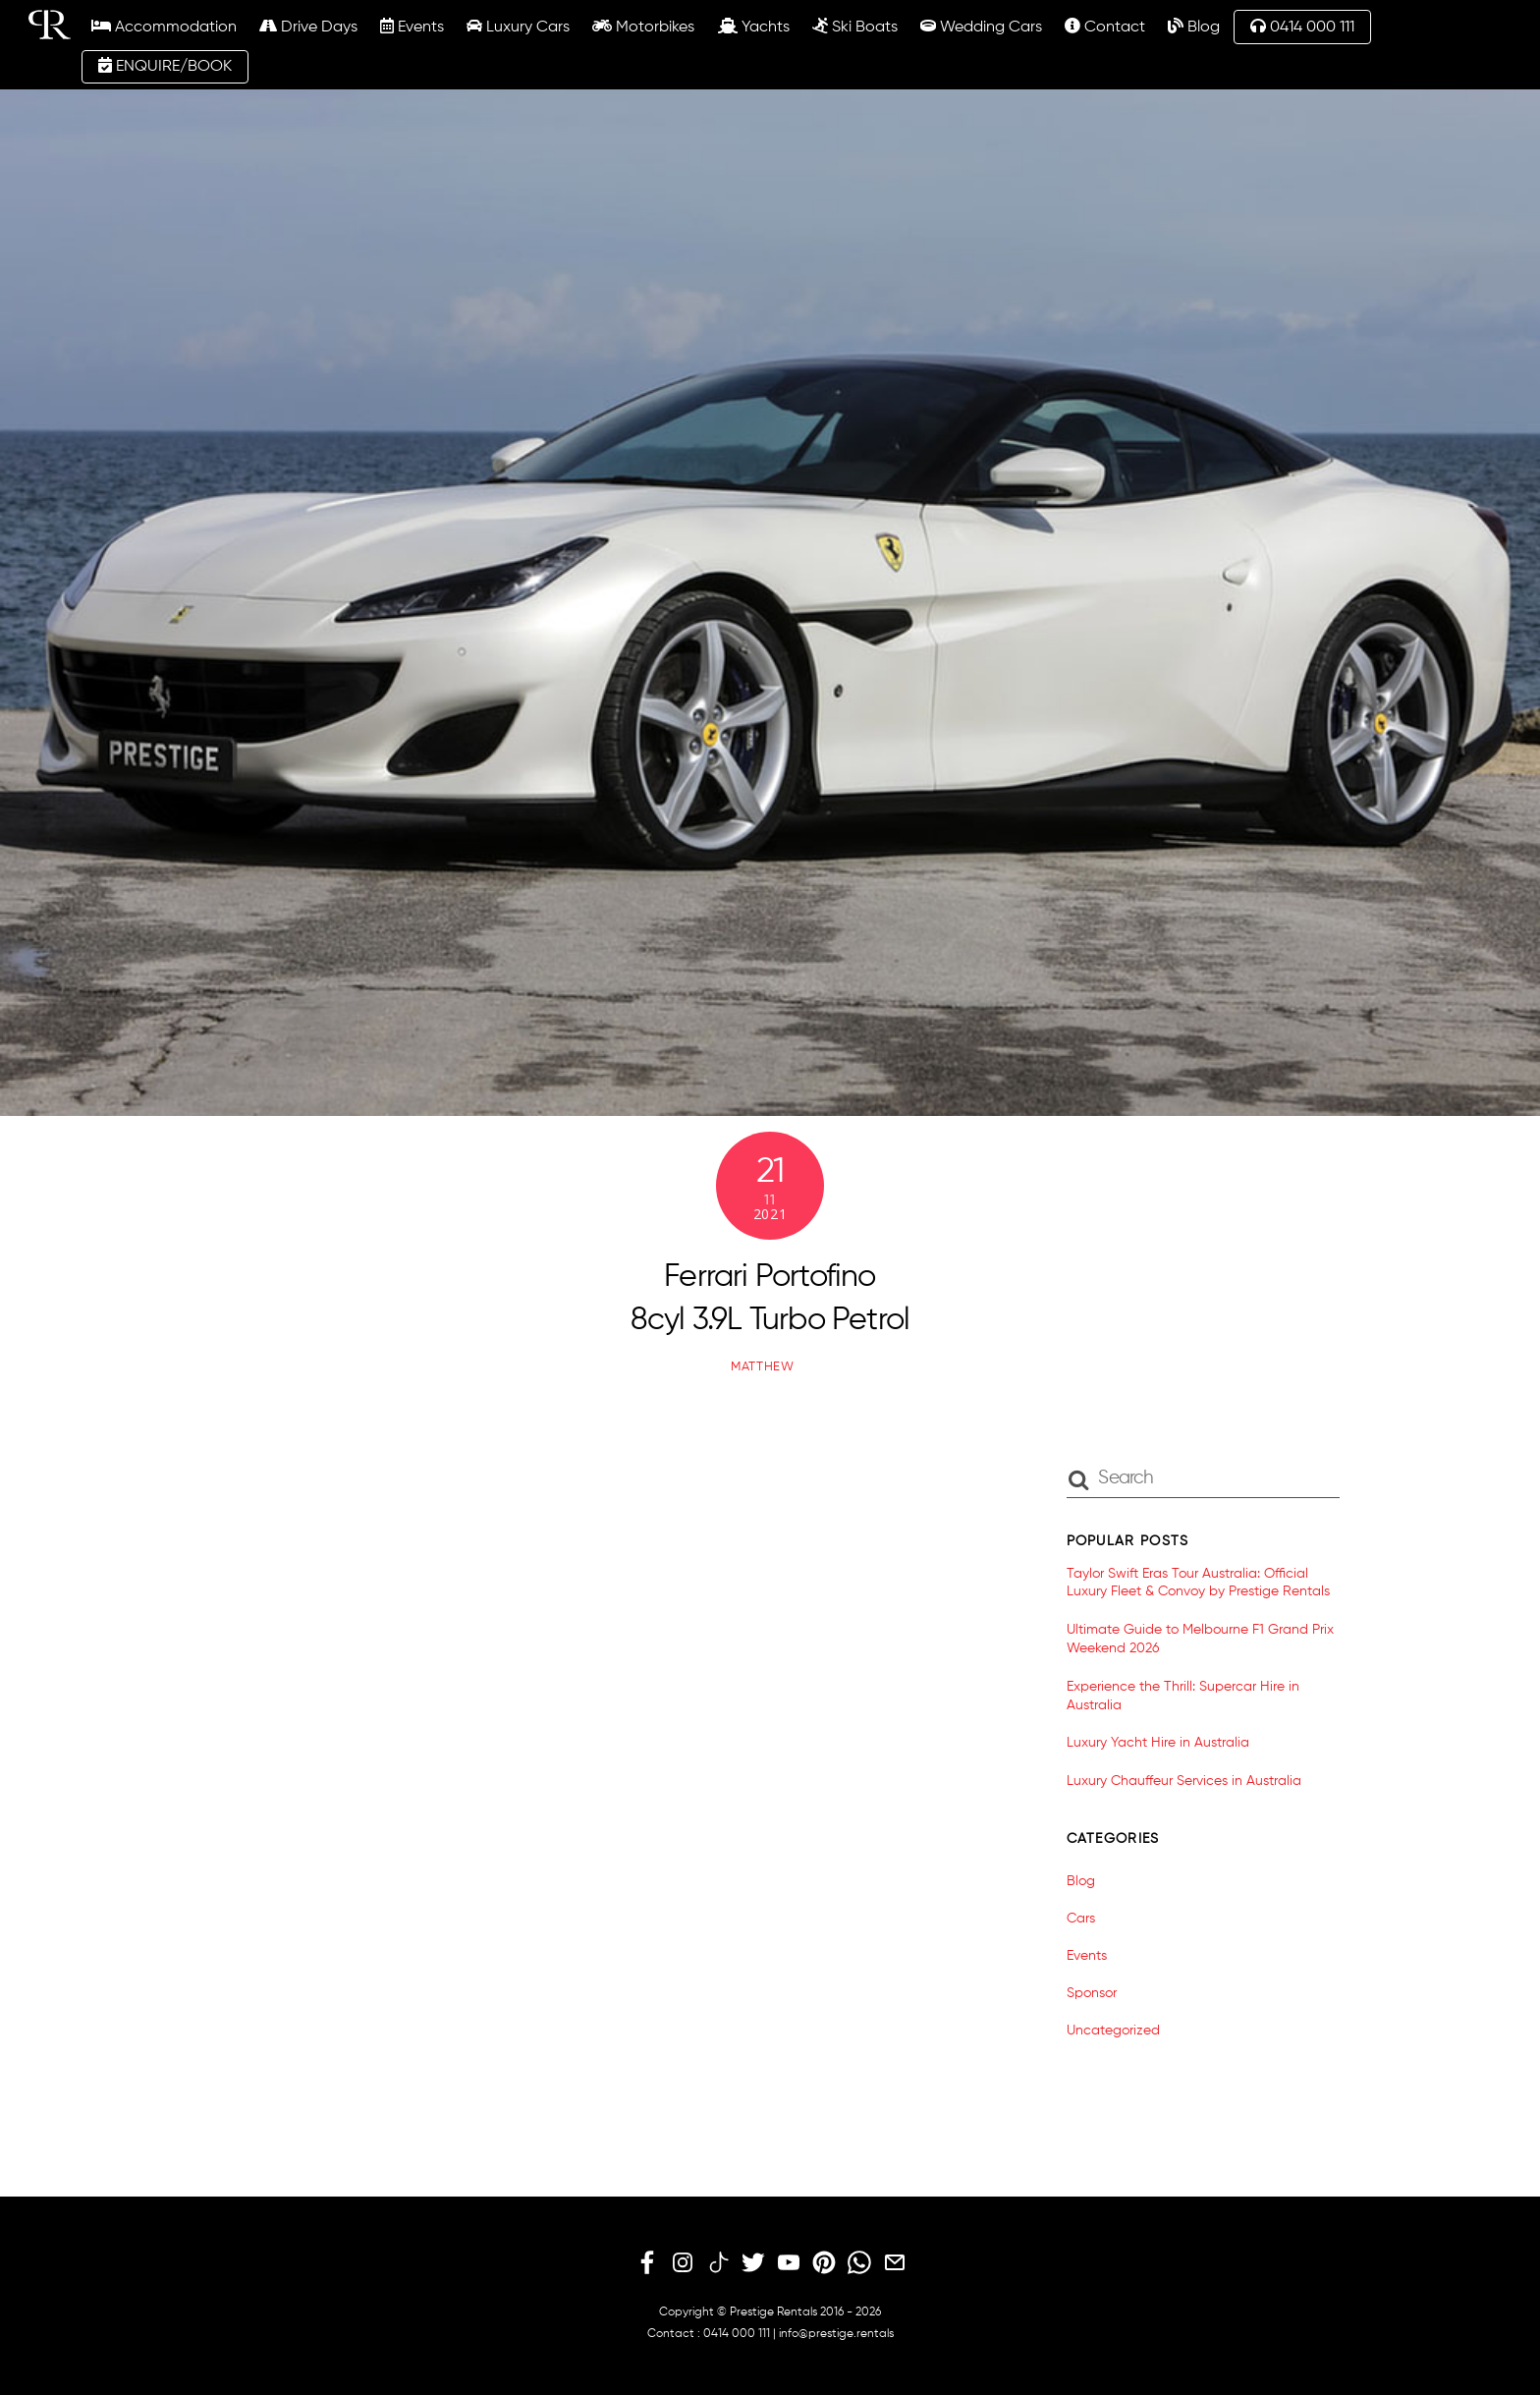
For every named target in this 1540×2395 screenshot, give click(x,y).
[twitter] (753, 2263)
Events (412, 26)
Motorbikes (643, 26)
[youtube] (788, 2263)
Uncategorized (1113, 2030)
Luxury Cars (518, 26)
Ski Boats (855, 26)
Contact (1105, 26)
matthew (763, 1367)
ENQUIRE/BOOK (165, 66)
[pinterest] (824, 2263)
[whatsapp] (859, 2263)
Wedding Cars (981, 26)
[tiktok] (718, 2263)
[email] (895, 2263)
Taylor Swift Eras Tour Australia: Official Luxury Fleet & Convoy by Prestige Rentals (1198, 1583)
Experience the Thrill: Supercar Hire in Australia (1183, 1696)
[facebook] (647, 2263)
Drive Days (308, 26)
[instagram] (682, 2263)
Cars (1081, 1918)
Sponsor (1092, 1993)
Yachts (754, 26)
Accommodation (164, 26)
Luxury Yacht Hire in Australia (1158, 1743)
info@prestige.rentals (836, 2334)
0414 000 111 (1302, 26)
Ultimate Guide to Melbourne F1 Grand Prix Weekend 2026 (1200, 1639)
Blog (1194, 26)
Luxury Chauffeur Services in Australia (1184, 1781)
